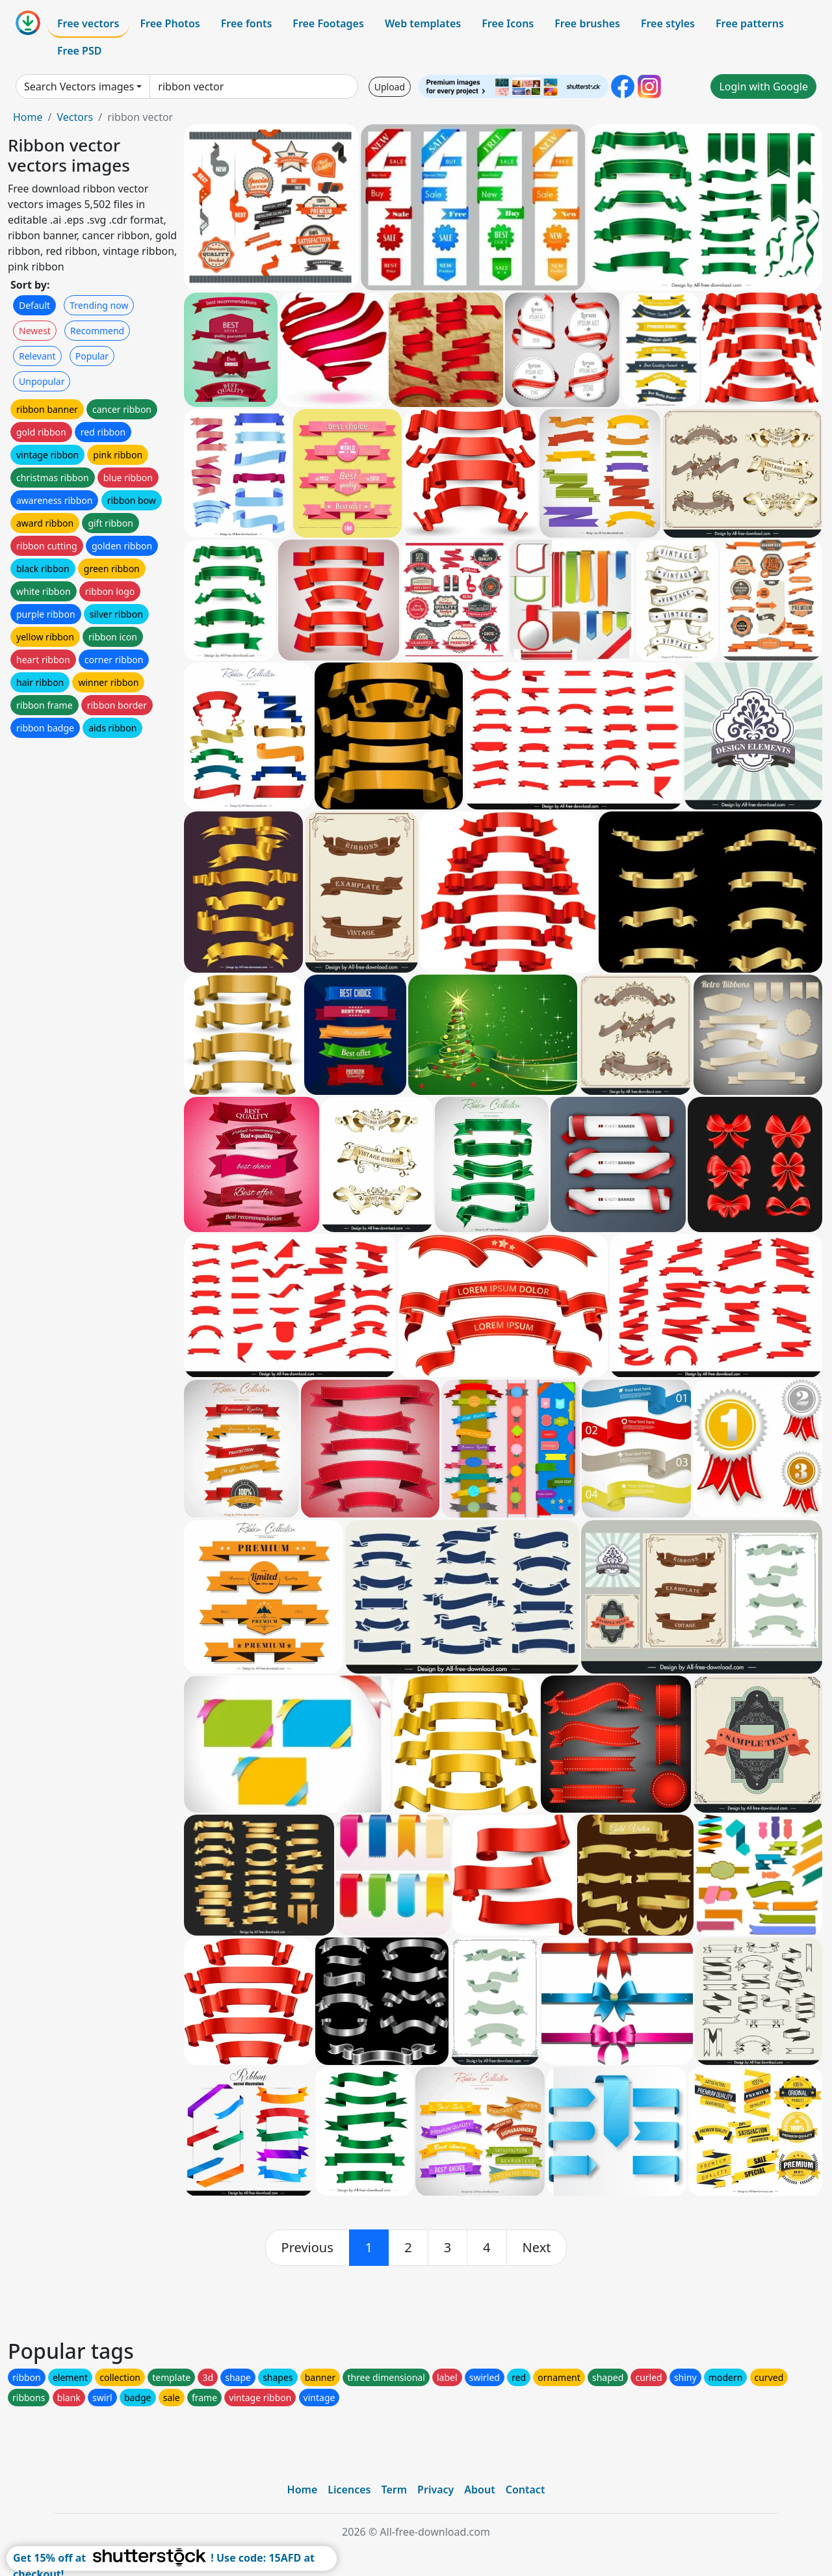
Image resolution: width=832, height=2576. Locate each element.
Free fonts (246, 23)
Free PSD (79, 51)
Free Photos (170, 23)
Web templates (423, 23)
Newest (35, 330)
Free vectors (88, 23)
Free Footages (328, 23)
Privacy (435, 2489)
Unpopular (41, 381)
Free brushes (587, 23)
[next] (536, 2247)
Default (34, 305)
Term (394, 2489)
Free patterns (750, 23)
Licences (349, 2489)
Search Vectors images (79, 86)
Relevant (37, 356)
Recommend (97, 330)
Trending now (99, 305)
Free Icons (508, 23)
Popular (92, 356)
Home (28, 117)
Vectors (75, 117)
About (479, 2489)
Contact (525, 2489)
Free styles (668, 23)
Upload (389, 87)
